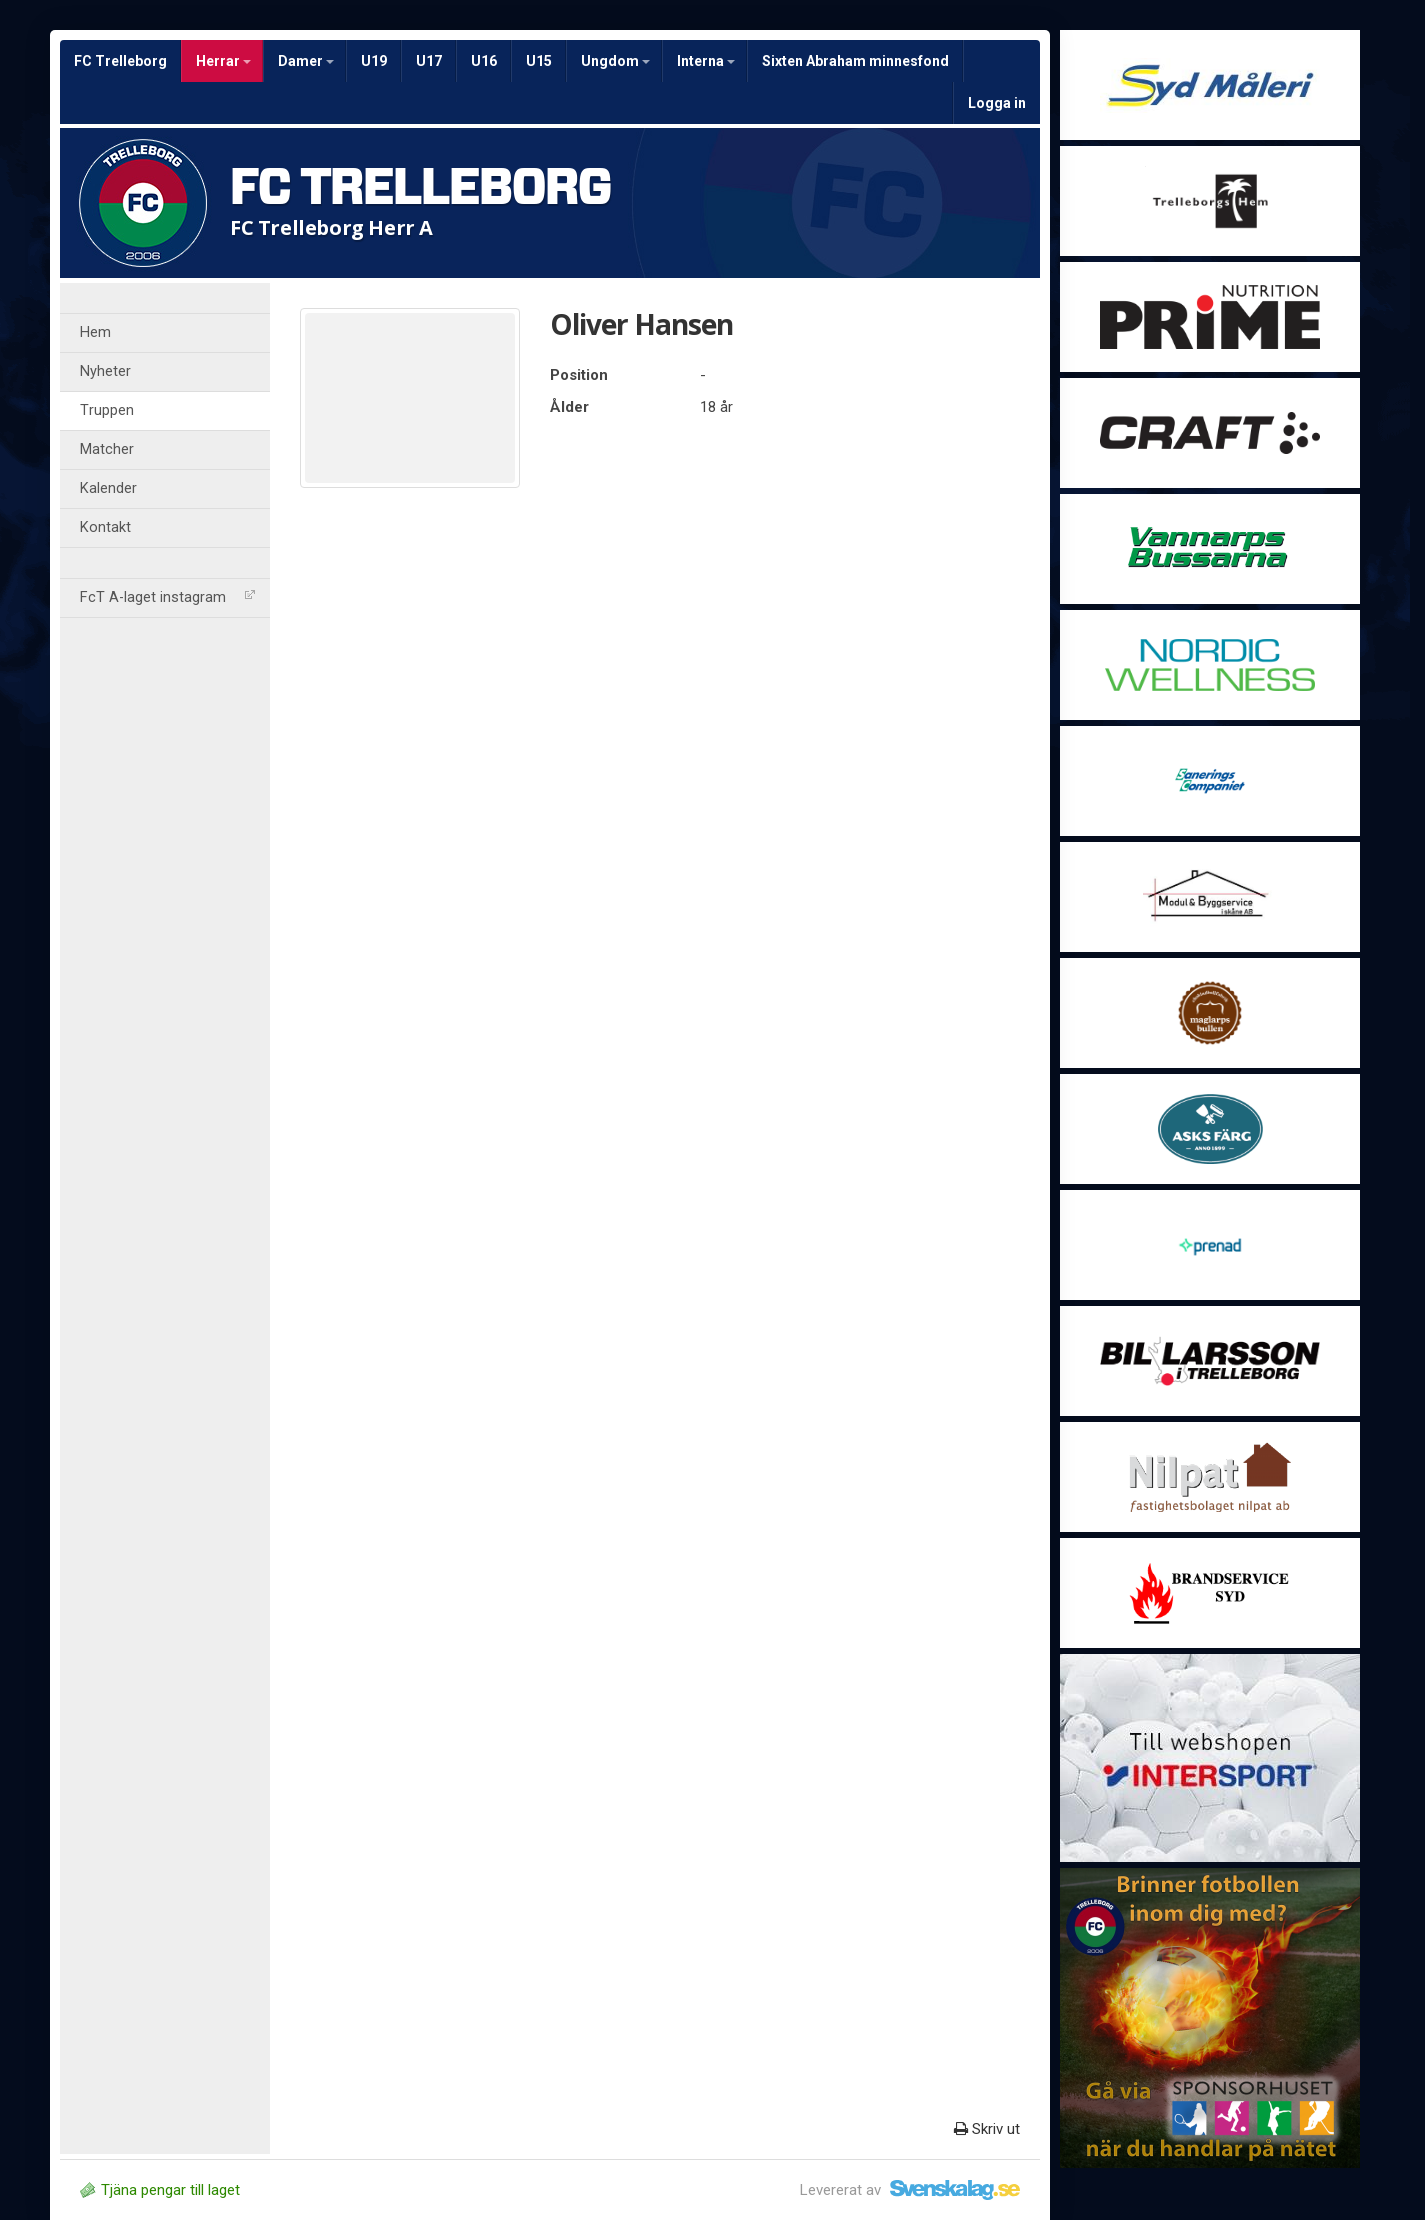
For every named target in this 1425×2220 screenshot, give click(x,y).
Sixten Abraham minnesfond (855, 61)
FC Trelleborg (120, 61)
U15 (539, 61)
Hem (95, 332)
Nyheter (105, 371)
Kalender (108, 488)
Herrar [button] (223, 61)
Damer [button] (306, 61)
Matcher (107, 449)
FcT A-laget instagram (167, 597)
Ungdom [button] (615, 61)
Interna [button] (706, 61)
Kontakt (105, 527)
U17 (429, 61)
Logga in (997, 103)
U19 (374, 61)
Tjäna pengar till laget (160, 2190)
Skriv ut (987, 2129)
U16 (484, 61)
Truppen (107, 410)
